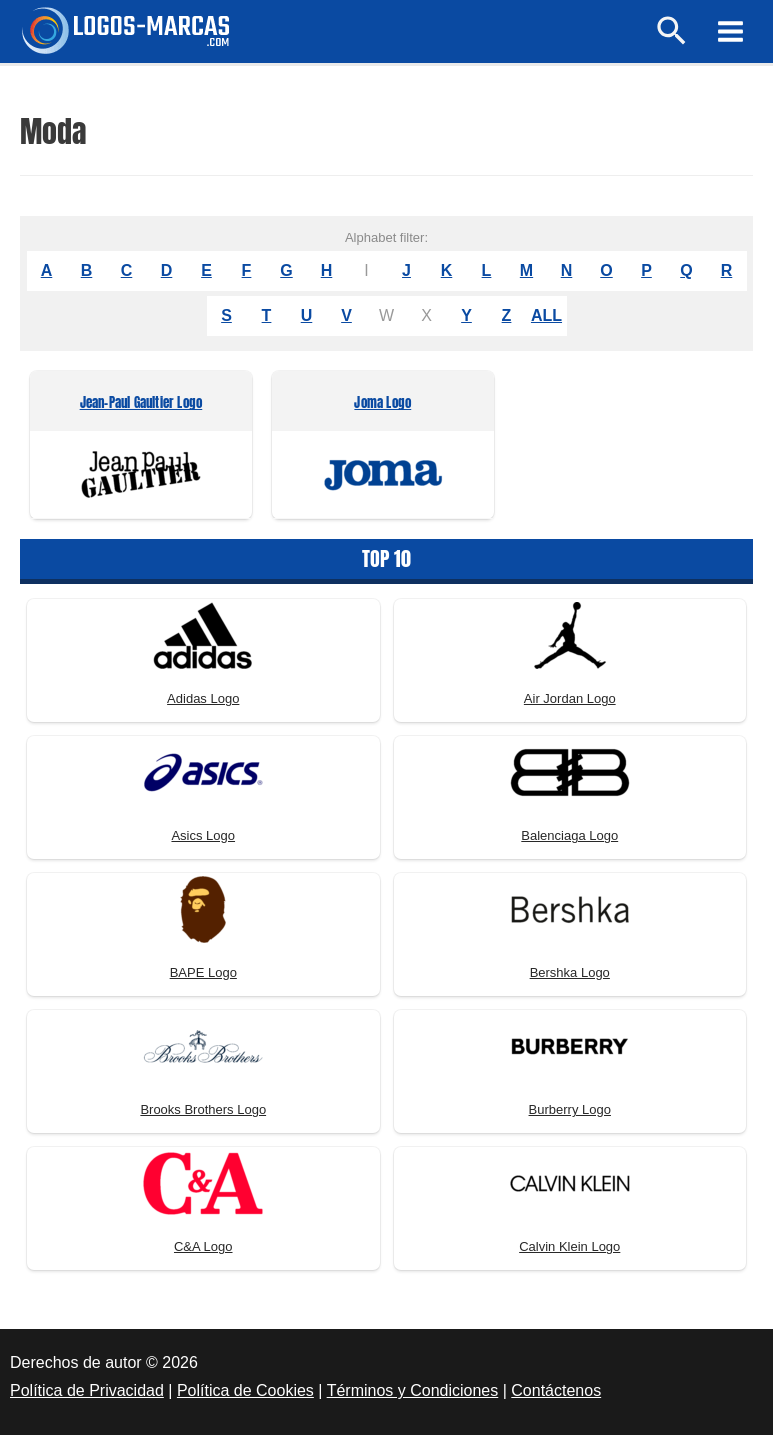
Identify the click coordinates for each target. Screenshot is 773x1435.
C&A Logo (203, 1246)
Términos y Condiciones (413, 1390)
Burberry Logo (570, 1109)
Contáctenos (556, 1390)
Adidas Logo (203, 698)
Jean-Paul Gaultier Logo (141, 403)
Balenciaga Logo (569, 835)
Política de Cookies (245, 1390)
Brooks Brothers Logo (203, 1109)
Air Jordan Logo (570, 698)
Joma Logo (382, 403)
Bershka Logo (570, 972)
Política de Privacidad (87, 1390)
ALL (546, 315)
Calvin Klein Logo (569, 1246)
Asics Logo (203, 835)
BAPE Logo (203, 972)
